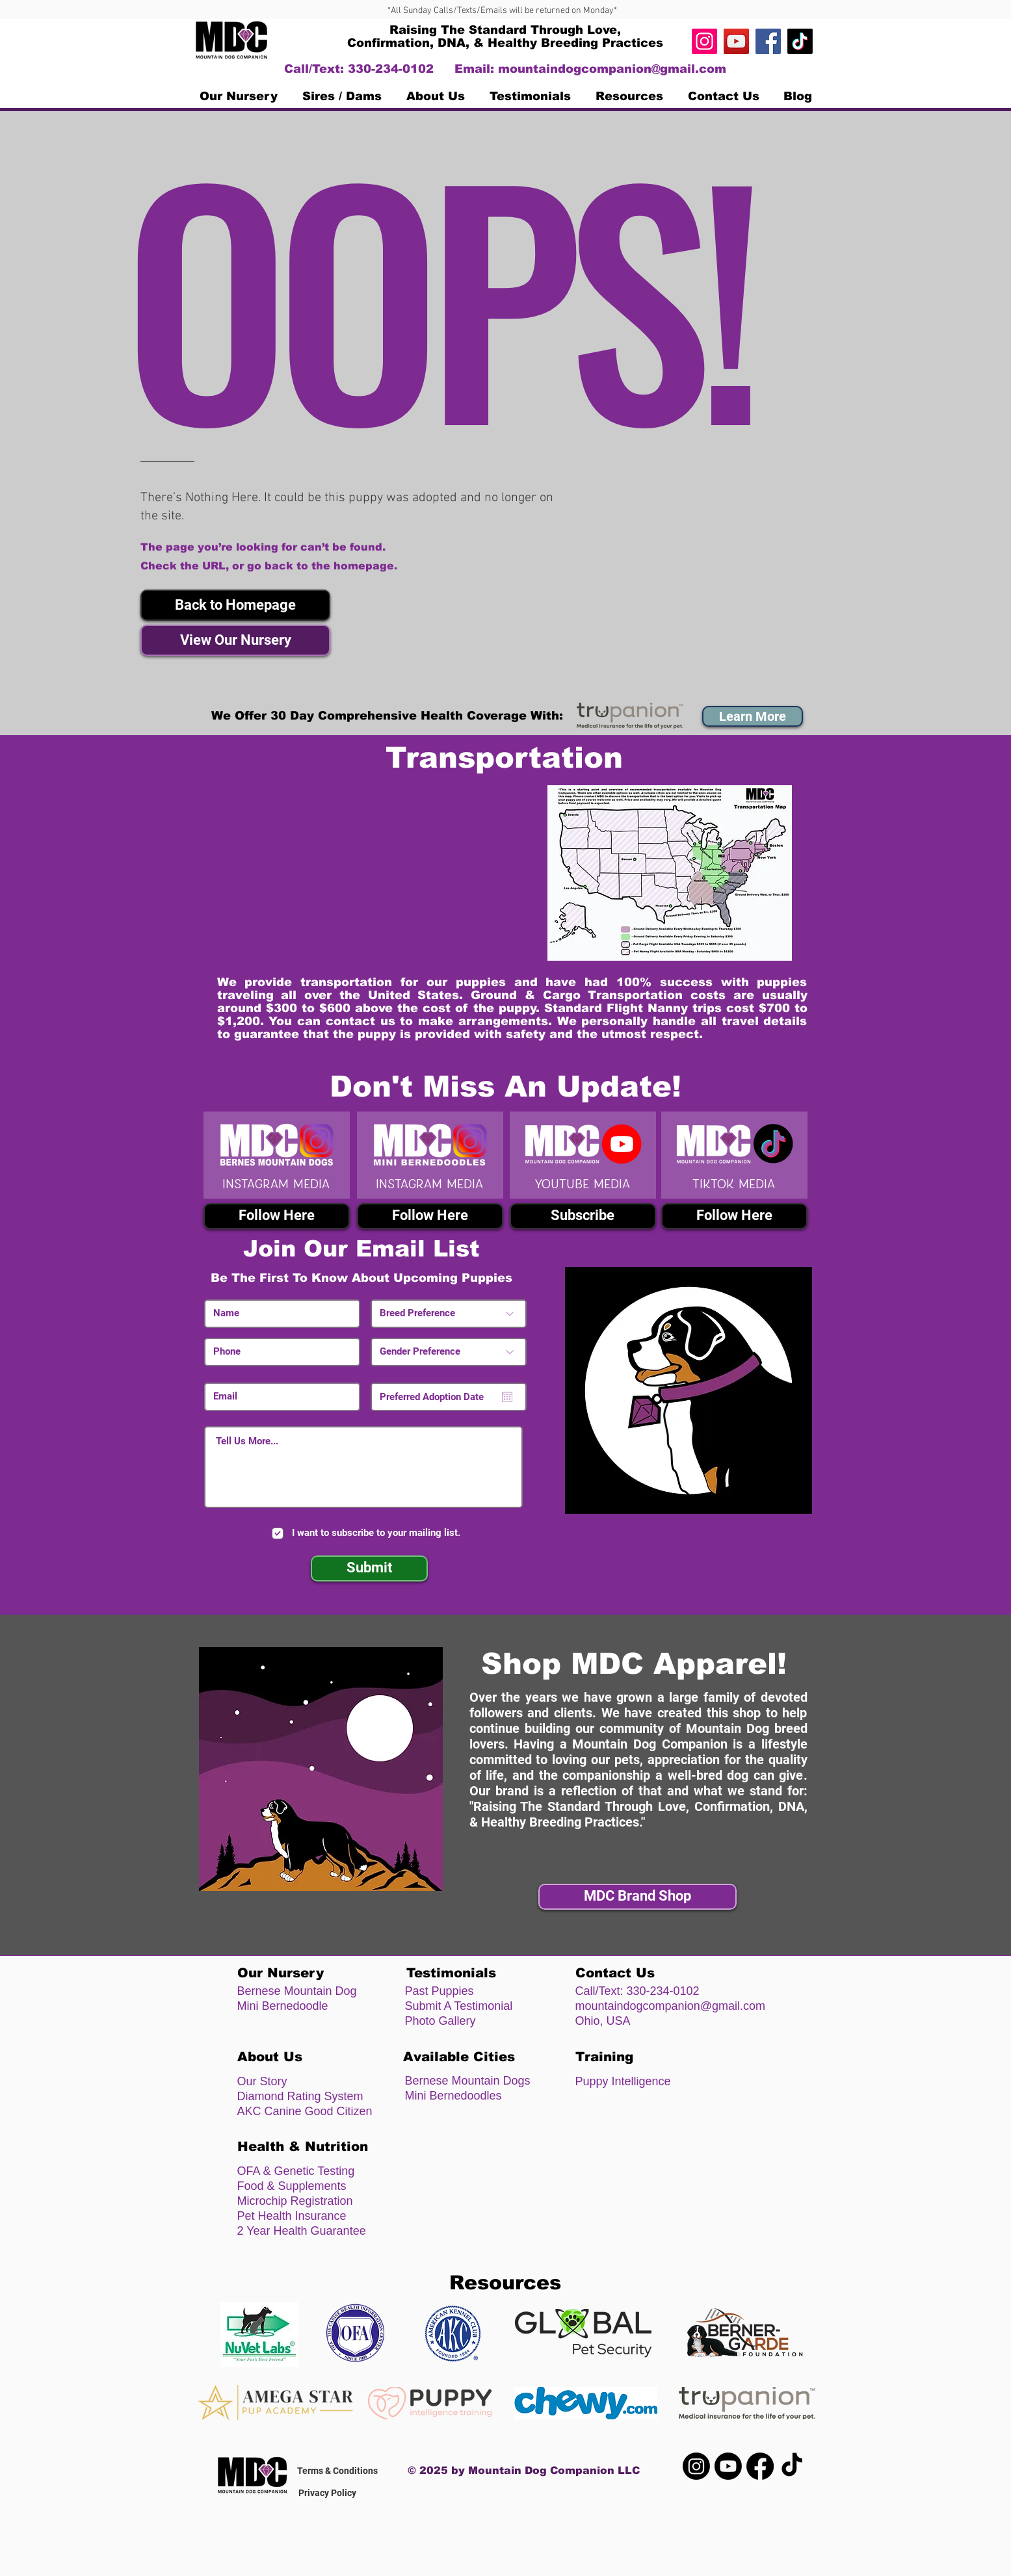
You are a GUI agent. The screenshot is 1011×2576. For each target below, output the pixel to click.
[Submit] (369, 1568)
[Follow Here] (277, 1216)
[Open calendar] (507, 1397)
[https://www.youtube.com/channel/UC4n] (736, 41)
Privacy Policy (327, 2493)
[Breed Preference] (449, 1313)
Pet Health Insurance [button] (292, 2215)
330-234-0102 (663, 1990)
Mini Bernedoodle (282, 2005)
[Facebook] (768, 41)
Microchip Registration (295, 2200)
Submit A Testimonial (459, 2005)
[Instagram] (704, 41)
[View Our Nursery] (235, 640)
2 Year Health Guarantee (301, 2230)
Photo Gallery (440, 2020)
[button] (235, 605)
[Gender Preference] (449, 1352)
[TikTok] (800, 41)
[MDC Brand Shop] (637, 1897)
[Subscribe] (583, 1216)
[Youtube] (728, 2466)
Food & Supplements (292, 2185)
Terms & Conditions (337, 2470)
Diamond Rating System (300, 2096)
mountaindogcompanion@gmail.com (612, 68)
